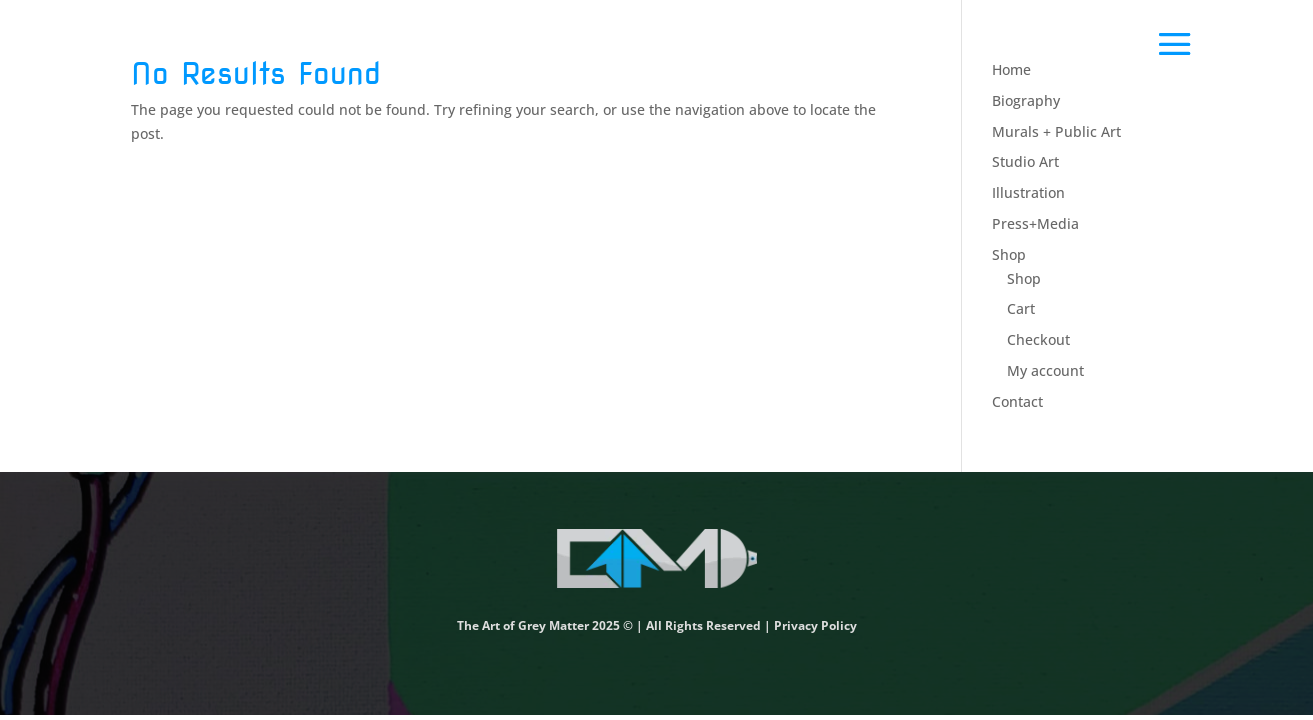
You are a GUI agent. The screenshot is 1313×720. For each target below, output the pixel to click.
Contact (1017, 401)
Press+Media (1035, 223)
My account (1045, 370)
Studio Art (1025, 161)
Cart (1021, 308)
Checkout (1038, 339)
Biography (1026, 100)
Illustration (1028, 192)
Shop (1009, 254)
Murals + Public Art (1056, 131)
